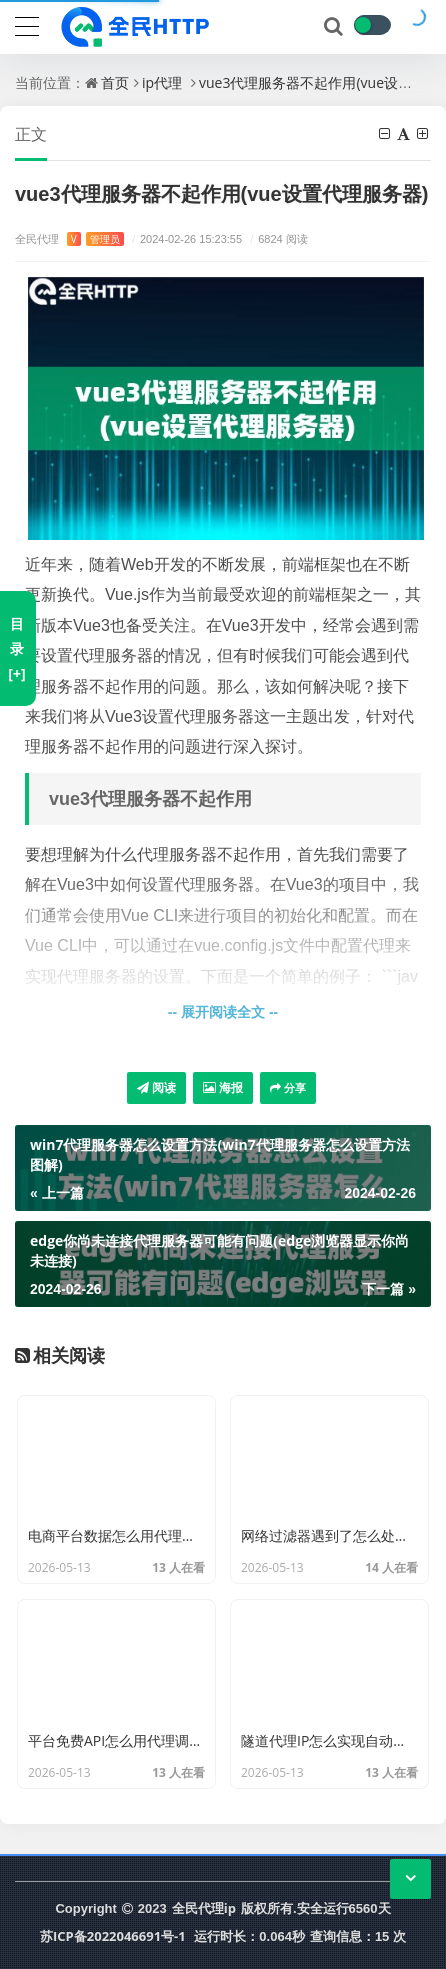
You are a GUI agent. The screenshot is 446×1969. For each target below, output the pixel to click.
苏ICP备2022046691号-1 (113, 1936)
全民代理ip (204, 1908)
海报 (223, 1087)
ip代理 (162, 82)
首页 (115, 82)
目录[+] (16, 648)
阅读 (156, 1087)
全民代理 (69, 238)
